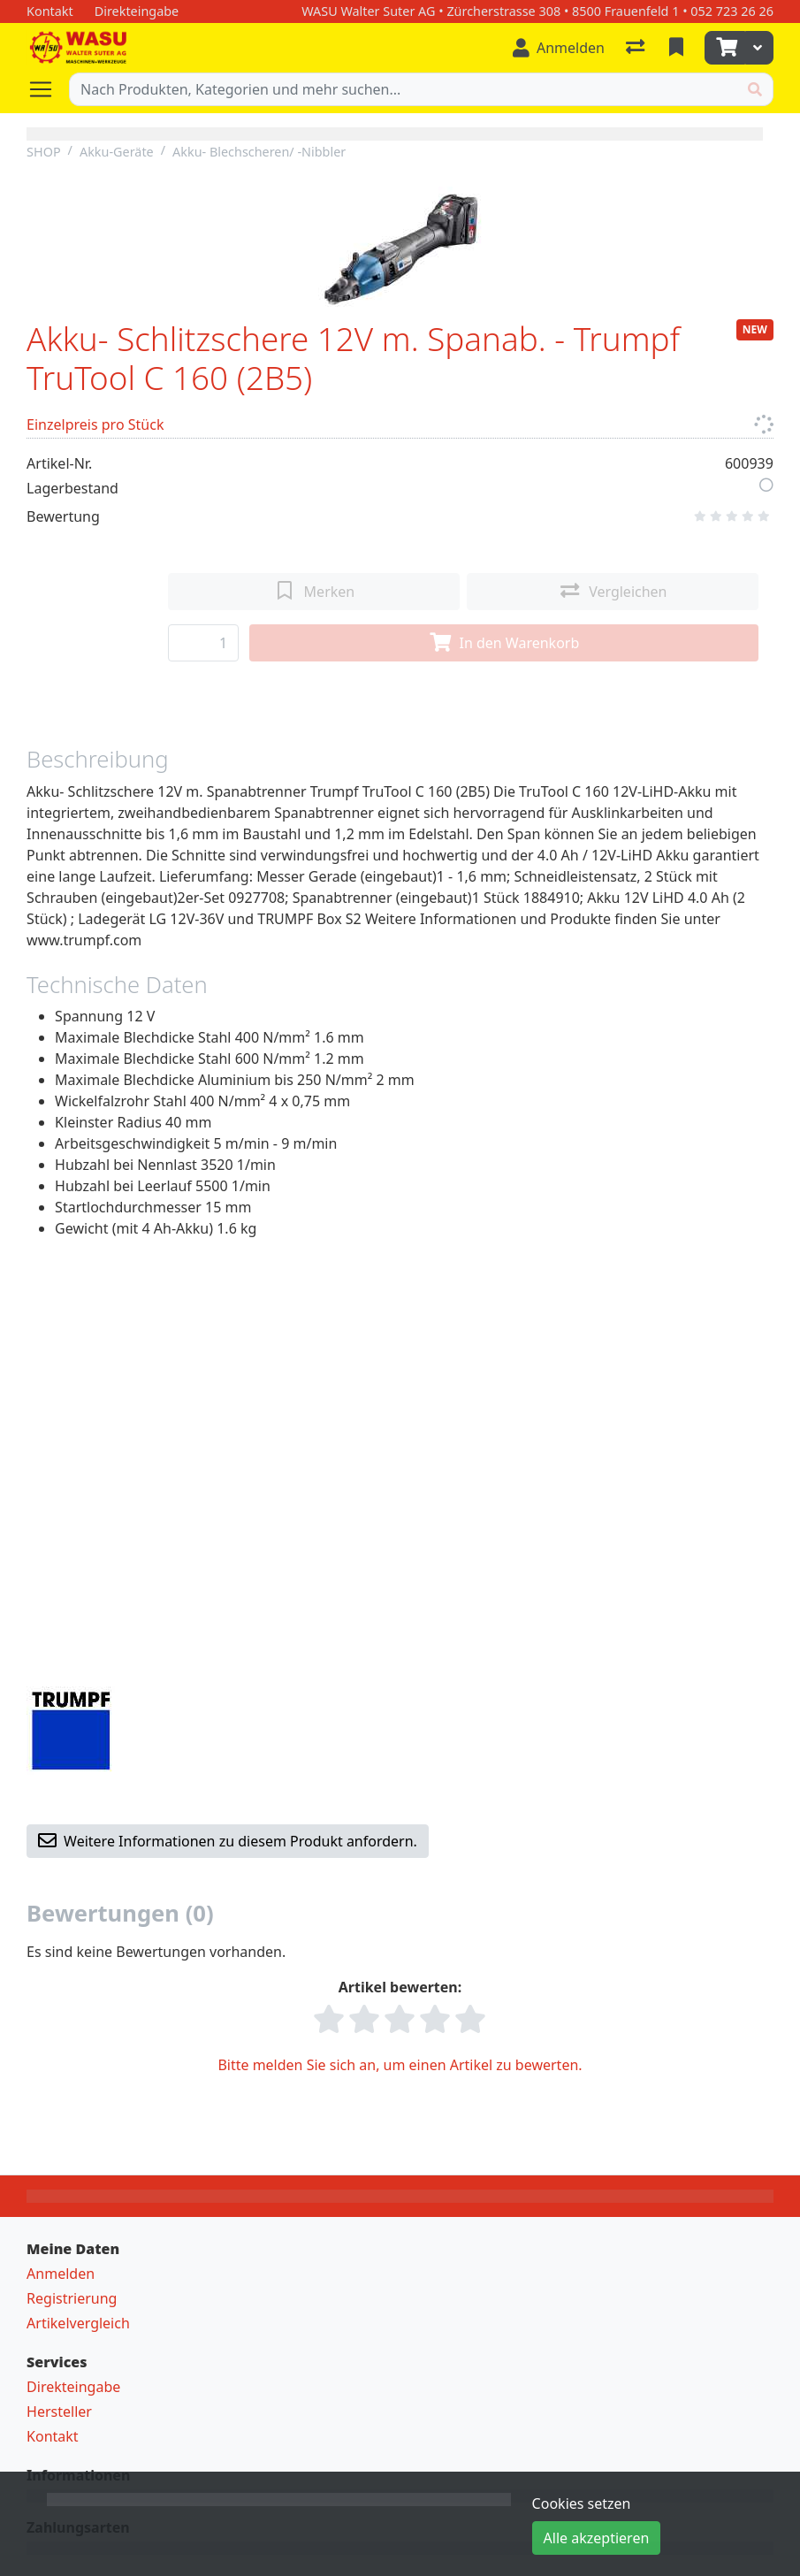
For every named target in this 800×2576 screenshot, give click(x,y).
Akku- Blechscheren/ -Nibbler (259, 151)
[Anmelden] (558, 47)
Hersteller (59, 2411)
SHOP (44, 151)
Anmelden (61, 2273)
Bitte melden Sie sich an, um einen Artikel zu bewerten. (399, 2065)
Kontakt (53, 2436)
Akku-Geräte (117, 151)
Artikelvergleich (78, 2323)
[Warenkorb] (725, 48)
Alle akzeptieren (597, 2538)
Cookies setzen (581, 2503)
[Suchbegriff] (403, 89)
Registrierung (72, 2298)
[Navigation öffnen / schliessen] (48, 89)
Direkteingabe (73, 2386)
